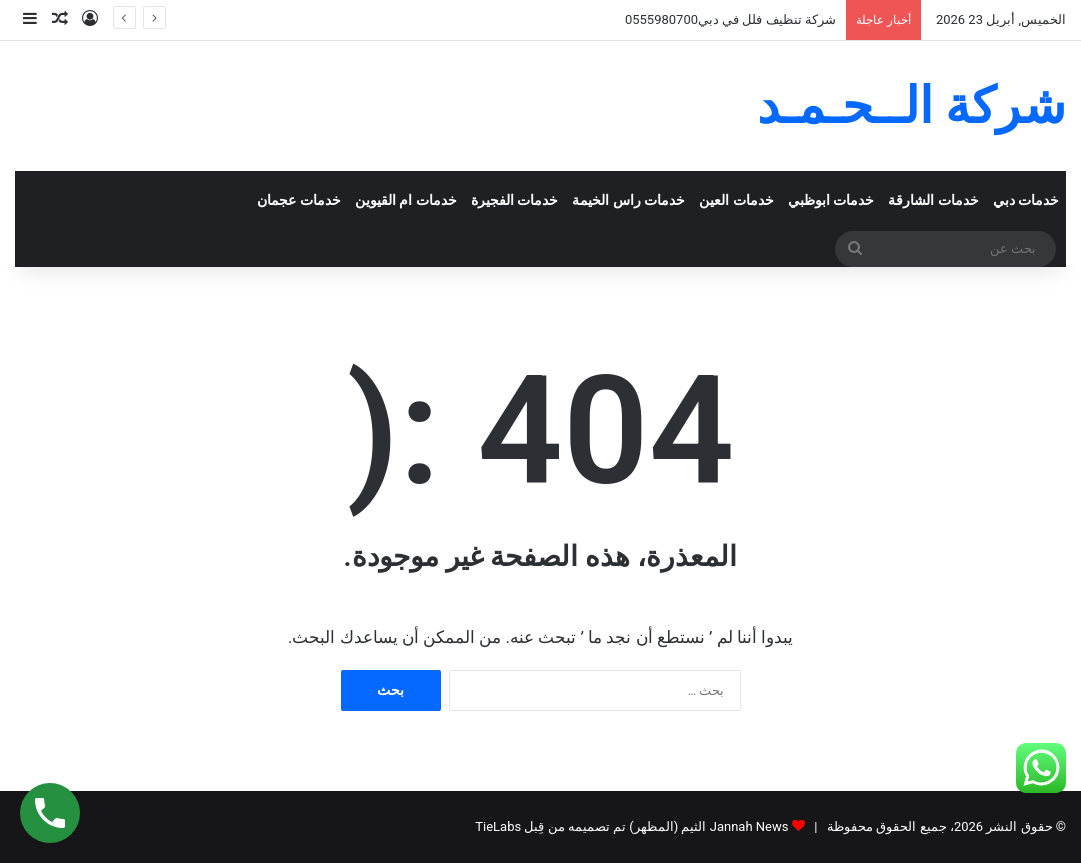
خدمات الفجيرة (515, 200)
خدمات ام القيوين (406, 200)
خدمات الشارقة (933, 200)
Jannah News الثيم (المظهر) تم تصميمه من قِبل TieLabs (631, 826)
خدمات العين (736, 200)
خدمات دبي (1026, 200)
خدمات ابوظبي (831, 200)
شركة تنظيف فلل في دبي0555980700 (730, 19)
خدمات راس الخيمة (628, 200)
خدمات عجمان (299, 200)
